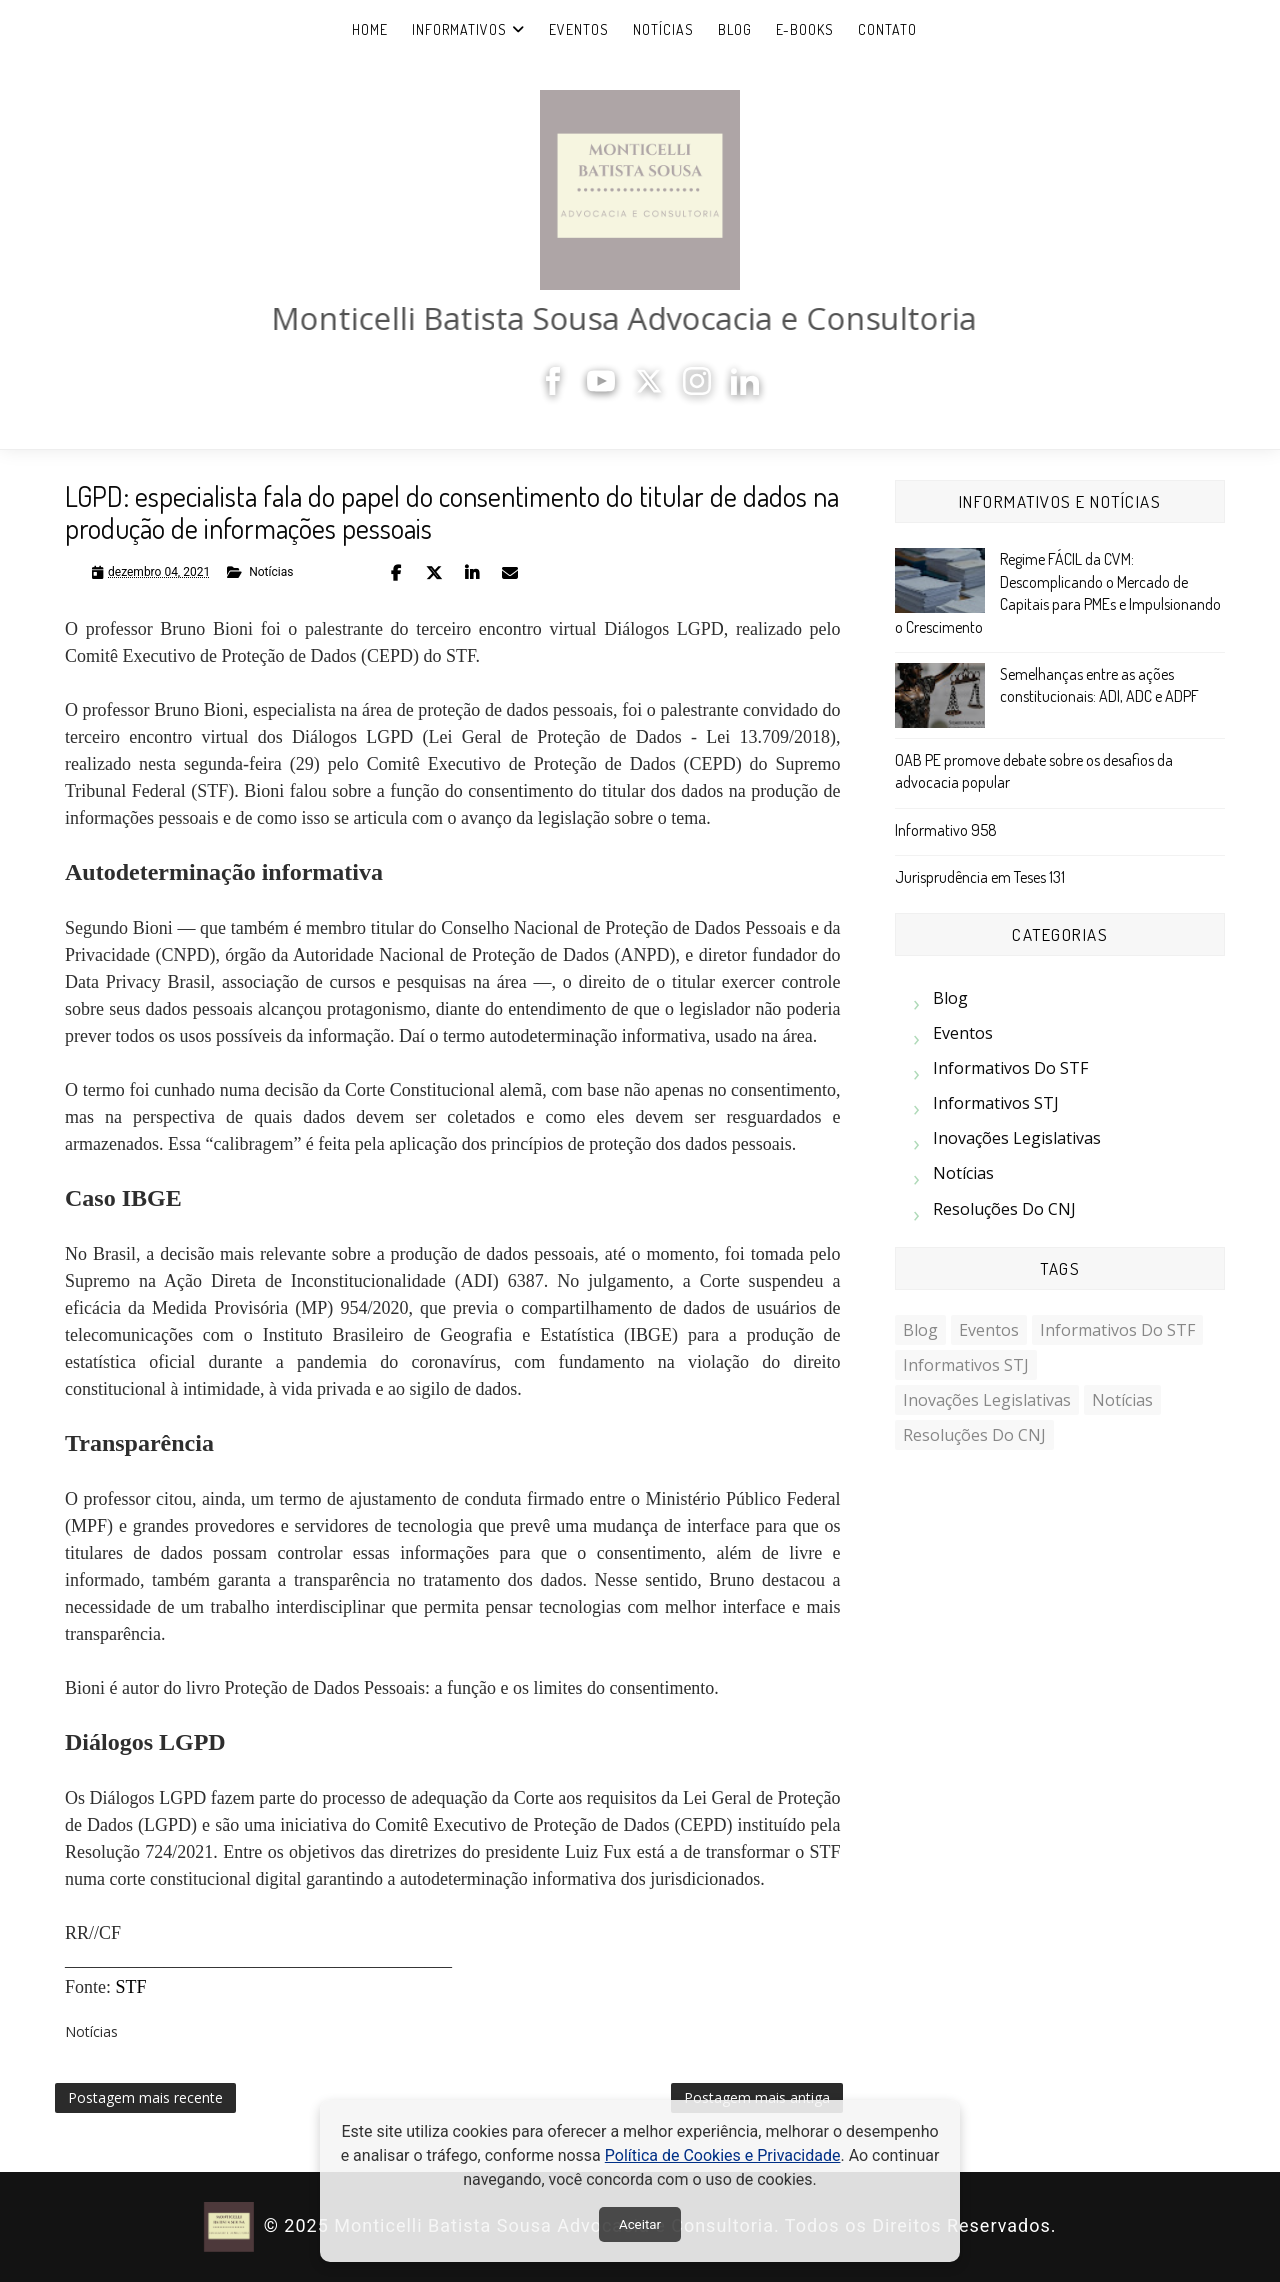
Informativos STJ (996, 1103)
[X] (655, 389)
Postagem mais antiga (757, 2097)
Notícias (663, 29)
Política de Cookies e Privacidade (723, 2155)
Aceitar (640, 2224)
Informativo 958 (946, 830)
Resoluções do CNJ (1004, 1209)
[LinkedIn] (751, 389)
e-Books (805, 29)
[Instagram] (703, 389)
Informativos (459, 29)
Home (370, 29)
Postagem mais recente (145, 2097)
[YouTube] (607, 389)
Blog (735, 29)
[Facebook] (559, 389)
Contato (887, 29)
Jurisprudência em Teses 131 (980, 877)
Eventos (579, 29)
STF (131, 1987)
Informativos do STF (1010, 1068)
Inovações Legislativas (1017, 1138)
